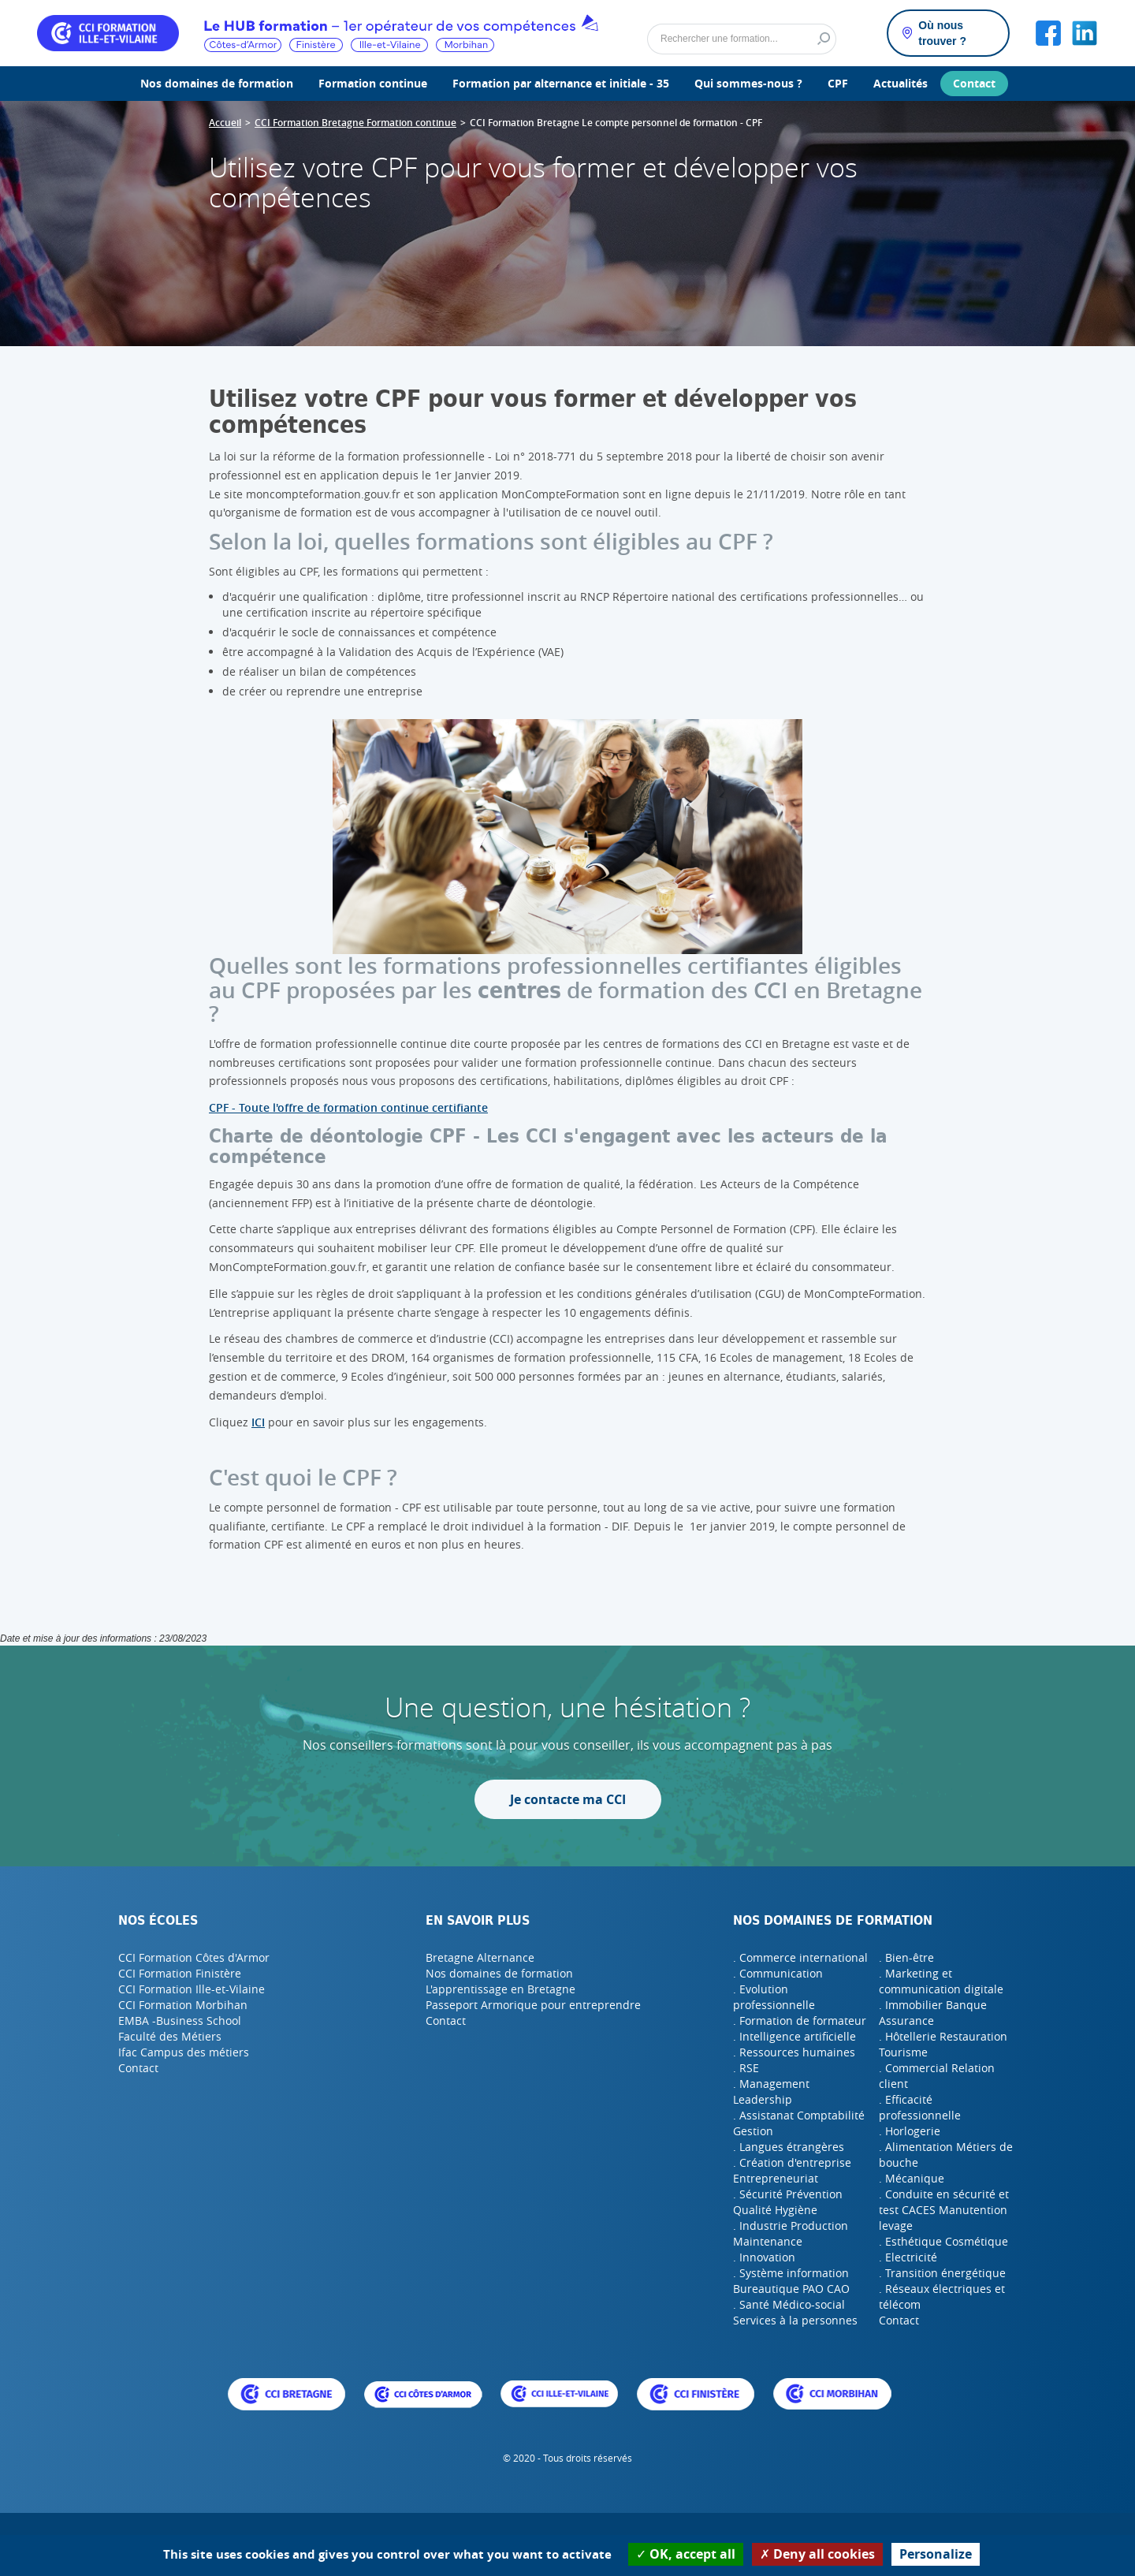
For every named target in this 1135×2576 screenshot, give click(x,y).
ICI (258, 1422)
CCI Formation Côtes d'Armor (194, 1957)
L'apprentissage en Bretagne (500, 1988)
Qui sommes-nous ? (748, 83)
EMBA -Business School (179, 2020)
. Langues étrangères (788, 2146)
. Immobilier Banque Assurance (933, 2012)
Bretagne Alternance (480, 1957)
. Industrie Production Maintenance (790, 2233)
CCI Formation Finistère (179, 1973)
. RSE (746, 2067)
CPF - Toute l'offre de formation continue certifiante (348, 1107)
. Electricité (908, 2257)
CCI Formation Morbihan (182, 2004)
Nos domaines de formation (216, 83)
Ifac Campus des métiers (183, 2052)
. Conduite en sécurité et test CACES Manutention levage (944, 2209)
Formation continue (372, 83)
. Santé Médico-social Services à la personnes (795, 2312)
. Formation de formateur (799, 2020)
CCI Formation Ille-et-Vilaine (191, 1988)
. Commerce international (800, 1957)
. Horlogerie (909, 2130)
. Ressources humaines (794, 2052)
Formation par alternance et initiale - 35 (560, 83)
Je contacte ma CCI (568, 1799)
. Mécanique (911, 2178)
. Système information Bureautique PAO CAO (791, 2280)
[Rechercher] (741, 39)
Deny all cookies (817, 2554)
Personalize (935, 2554)
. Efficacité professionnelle (920, 2107)
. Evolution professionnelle (774, 1996)
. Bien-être (906, 1957)
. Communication (778, 1973)
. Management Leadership (771, 2091)
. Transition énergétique (942, 2272)
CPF (838, 83)
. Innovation (764, 2257)
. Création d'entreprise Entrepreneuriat (792, 2170)
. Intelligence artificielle (794, 2036)
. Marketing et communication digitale (941, 1981)
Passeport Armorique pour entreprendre (533, 2004)
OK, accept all (685, 2554)
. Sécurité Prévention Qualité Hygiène (788, 2201)
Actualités (900, 83)
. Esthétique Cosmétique (943, 2241)
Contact (974, 83)
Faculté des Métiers (169, 2036)
